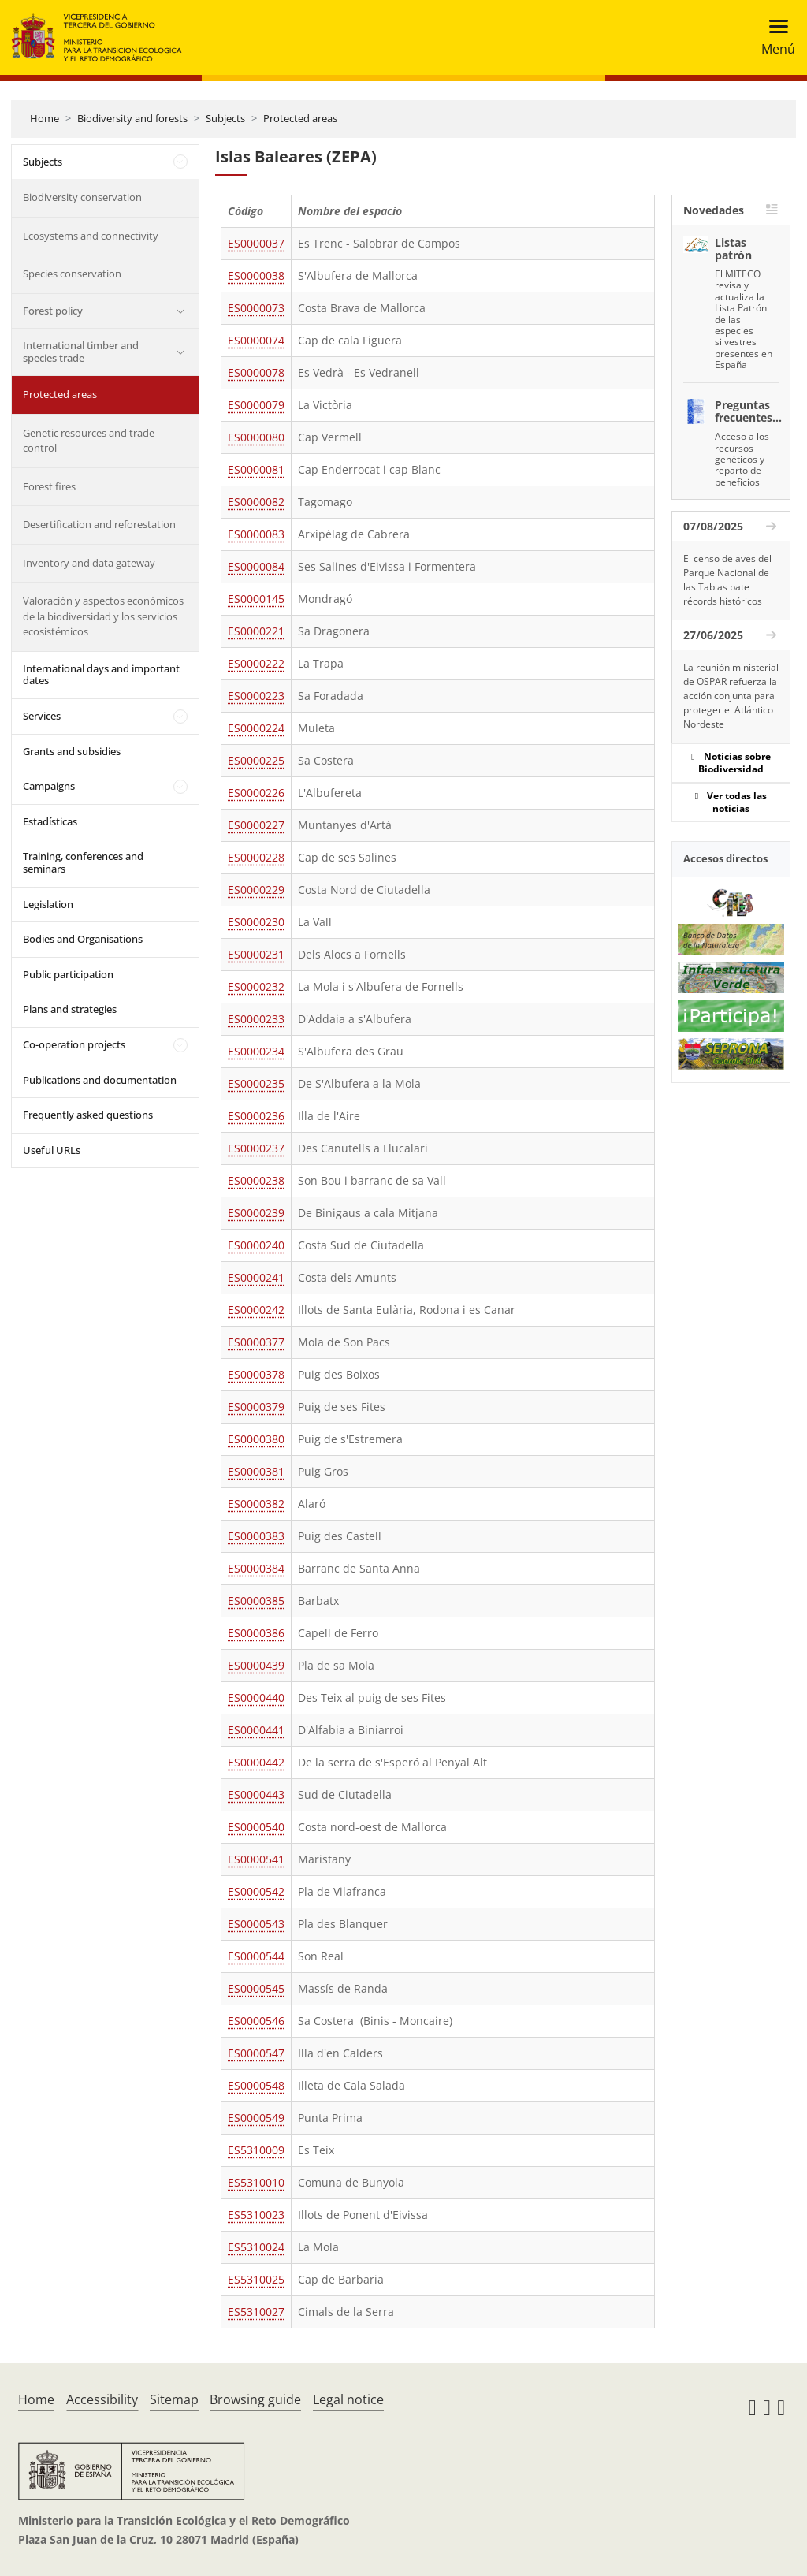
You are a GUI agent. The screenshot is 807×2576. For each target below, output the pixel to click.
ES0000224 (256, 727)
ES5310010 (256, 2182)
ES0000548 (256, 2085)
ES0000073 (256, 307)
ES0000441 (256, 1729)
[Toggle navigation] (773, 37)
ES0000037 (256, 243)
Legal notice (348, 2399)
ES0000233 (256, 1018)
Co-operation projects (74, 1044)
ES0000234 (256, 1051)
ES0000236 (256, 1115)
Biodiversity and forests (132, 118)
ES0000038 (256, 275)
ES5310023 (256, 2214)
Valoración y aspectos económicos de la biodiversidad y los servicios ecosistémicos (103, 616)
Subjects (225, 118)
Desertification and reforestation (99, 524)
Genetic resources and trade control (88, 441)
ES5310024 (256, 2246)
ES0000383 (256, 1535)
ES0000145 (256, 598)
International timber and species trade (81, 351)
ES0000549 (256, 2117)
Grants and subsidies (72, 751)
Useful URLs (51, 1150)
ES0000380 (256, 1438)
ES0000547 (256, 2053)
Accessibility (102, 2399)
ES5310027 (256, 2311)
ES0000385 (256, 1600)
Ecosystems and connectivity (90, 236)
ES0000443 (256, 1794)
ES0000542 (256, 1891)
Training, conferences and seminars (83, 862)
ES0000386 (256, 1632)
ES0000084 (256, 566)
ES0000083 (256, 534)
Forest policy (53, 310)
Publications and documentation (100, 1080)
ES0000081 (256, 469)
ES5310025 (256, 2279)
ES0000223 (256, 695)
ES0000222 (256, 663)
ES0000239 (256, 1212)
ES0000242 (256, 1309)
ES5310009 (256, 2149)
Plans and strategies (70, 1009)
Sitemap (174, 2399)
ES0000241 (256, 1277)
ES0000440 (256, 1697)
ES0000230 (256, 921)
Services (42, 716)
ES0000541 (256, 1859)
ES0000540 (256, 1826)
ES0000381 (256, 1471)
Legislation (48, 904)
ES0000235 (256, 1083)
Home (44, 118)
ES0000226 (256, 792)
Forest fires (49, 486)
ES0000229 (256, 889)
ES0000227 (256, 824)
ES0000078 (256, 372)
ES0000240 (256, 1245)
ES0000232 (256, 986)
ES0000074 (256, 340)
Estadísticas (50, 821)
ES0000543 (256, 1923)
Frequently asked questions (88, 1114)
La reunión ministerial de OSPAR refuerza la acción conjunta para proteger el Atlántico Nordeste (731, 696)
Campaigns (49, 786)
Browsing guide (255, 2399)
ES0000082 (256, 501)
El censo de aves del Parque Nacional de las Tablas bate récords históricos (727, 580)
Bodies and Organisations (83, 939)
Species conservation (72, 273)
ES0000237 (256, 1148)
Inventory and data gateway (89, 563)
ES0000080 (256, 437)
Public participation (68, 974)
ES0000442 (256, 1762)
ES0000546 (256, 2020)
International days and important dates (101, 674)
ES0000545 (256, 1988)
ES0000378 (256, 1374)
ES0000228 (256, 857)
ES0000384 (256, 1568)
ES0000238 (256, 1180)
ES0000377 (256, 1342)
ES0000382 (256, 1503)
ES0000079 (256, 404)
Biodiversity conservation (82, 197)
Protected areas (300, 118)
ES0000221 (256, 631)
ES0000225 (256, 760)
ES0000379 (256, 1406)
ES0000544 (256, 1956)
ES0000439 (256, 1665)
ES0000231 (256, 954)
